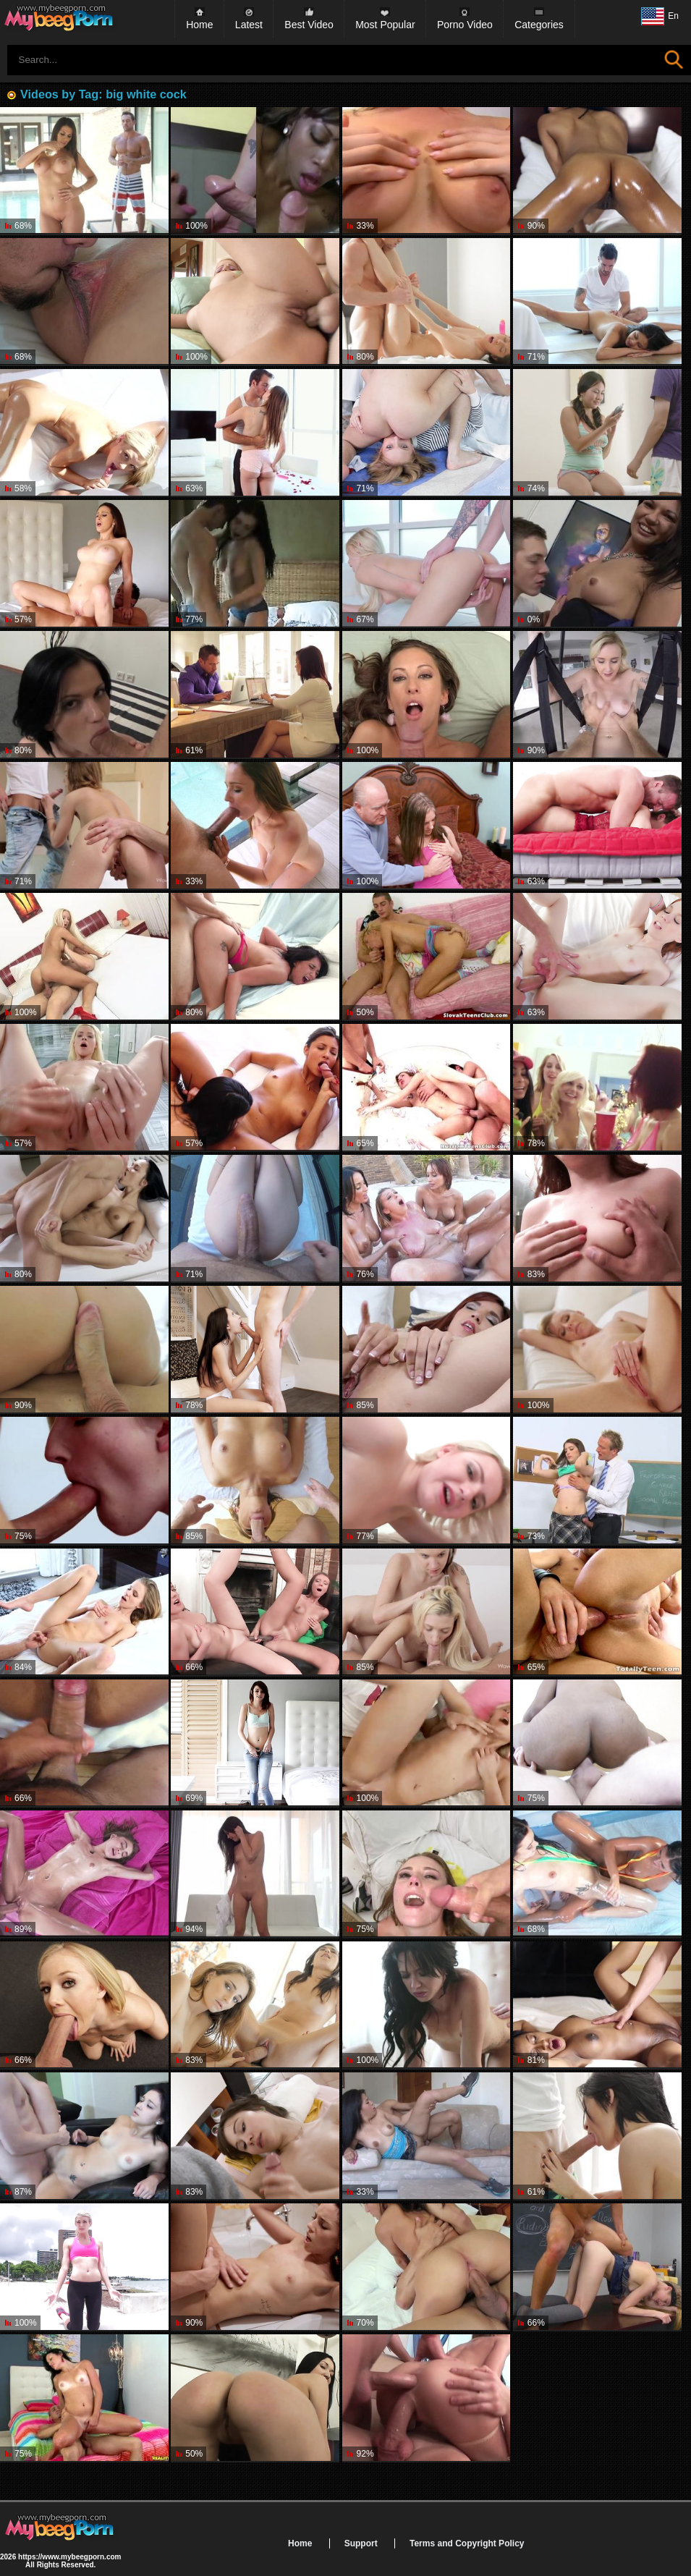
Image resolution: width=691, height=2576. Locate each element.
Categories (539, 24)
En (660, 16)
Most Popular (385, 24)
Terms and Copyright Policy (467, 2543)
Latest (249, 24)
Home (199, 24)
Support (361, 2543)
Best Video (308, 24)
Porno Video (465, 24)
